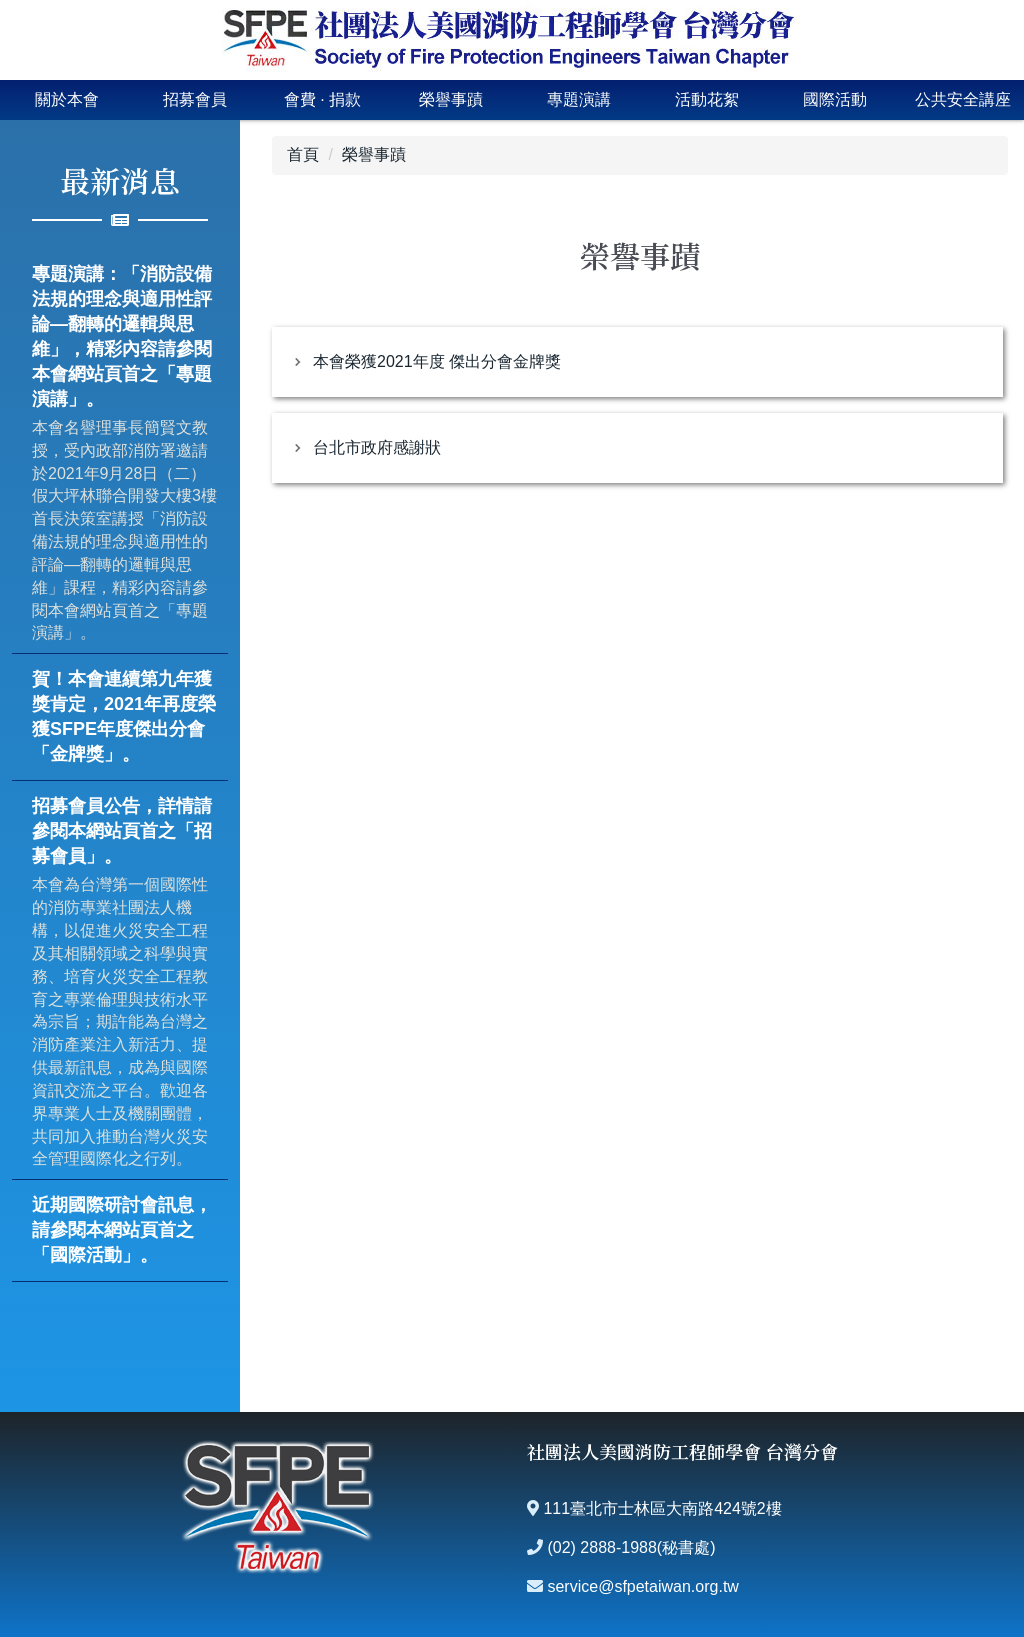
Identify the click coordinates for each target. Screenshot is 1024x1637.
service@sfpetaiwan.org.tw (642, 1586)
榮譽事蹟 (451, 99)
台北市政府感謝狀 (377, 447)
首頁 (303, 154)
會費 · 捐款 (322, 99)
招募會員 (195, 99)
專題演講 (579, 99)
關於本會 (67, 99)
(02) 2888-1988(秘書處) (631, 1547)
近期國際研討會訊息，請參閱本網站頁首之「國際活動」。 (122, 1230)
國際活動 (835, 99)
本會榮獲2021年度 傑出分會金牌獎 (437, 361)
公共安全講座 (963, 99)
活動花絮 (707, 99)
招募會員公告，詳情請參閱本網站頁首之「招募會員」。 (122, 831)
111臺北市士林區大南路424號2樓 (662, 1508)
